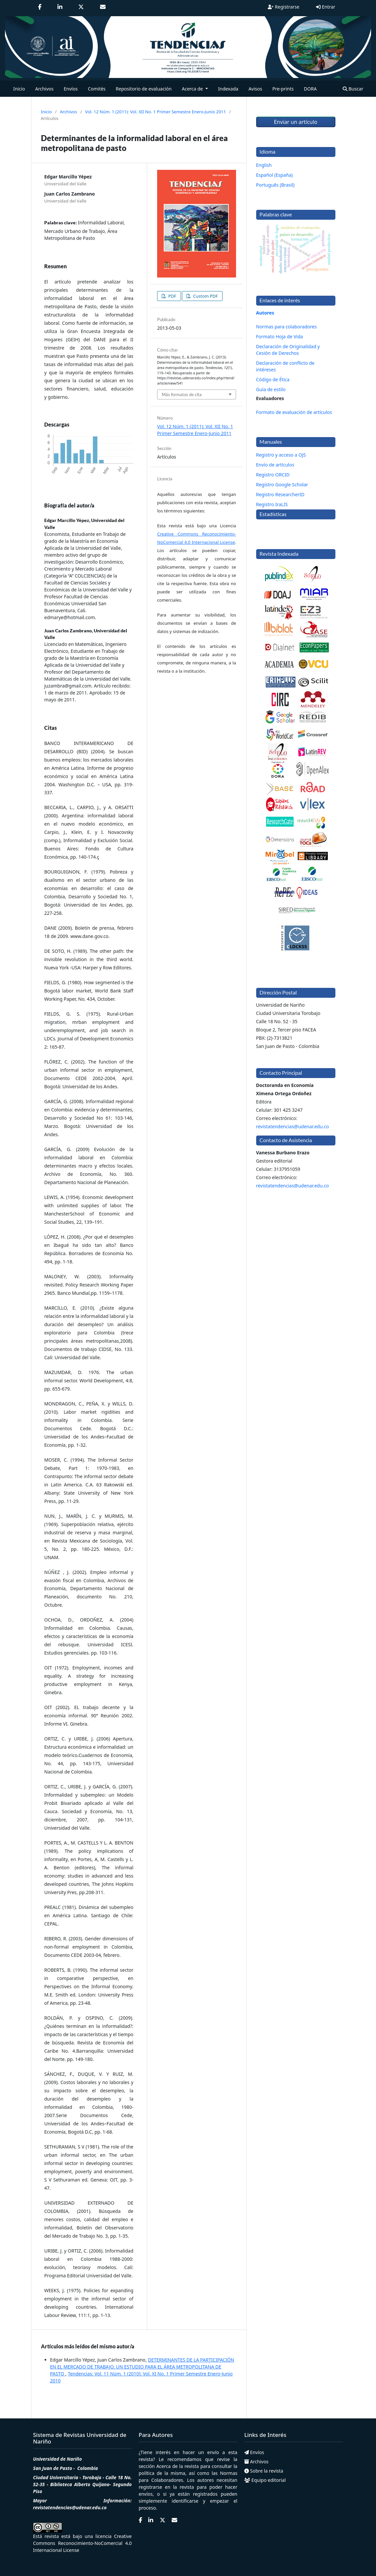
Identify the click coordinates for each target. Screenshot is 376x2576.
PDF (171, 296)
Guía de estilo (271, 389)
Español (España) (274, 175)
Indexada (228, 89)
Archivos (44, 89)
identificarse (185, 2501)
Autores (265, 313)
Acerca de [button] (193, 89)
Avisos (255, 89)
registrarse (150, 2487)
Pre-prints (283, 89)
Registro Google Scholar (282, 484)
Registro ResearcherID (280, 494)
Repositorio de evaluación (144, 89)
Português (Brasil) (275, 185)
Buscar (353, 89)
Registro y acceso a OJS (281, 455)
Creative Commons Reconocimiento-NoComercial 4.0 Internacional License (82, 2543)
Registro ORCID (273, 474)
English (264, 165)
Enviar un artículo (296, 122)
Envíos (71, 89)
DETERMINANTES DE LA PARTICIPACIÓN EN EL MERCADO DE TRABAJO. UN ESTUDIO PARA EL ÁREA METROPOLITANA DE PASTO (142, 2367)
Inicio (19, 89)
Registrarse (283, 7)
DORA (310, 89)
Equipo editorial (265, 2480)
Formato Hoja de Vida (279, 336)
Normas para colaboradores (286, 326)
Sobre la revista (263, 2471)
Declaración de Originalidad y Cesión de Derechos (288, 349)
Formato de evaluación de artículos (294, 412)
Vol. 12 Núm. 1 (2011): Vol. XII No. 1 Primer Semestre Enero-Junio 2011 (155, 112)
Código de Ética (273, 379)
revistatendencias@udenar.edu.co (292, 1126)
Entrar (325, 7)
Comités (97, 89)
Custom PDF (205, 296)
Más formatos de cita (182, 394)
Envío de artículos (275, 465)
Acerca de (167, 2466)
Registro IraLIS (272, 504)
